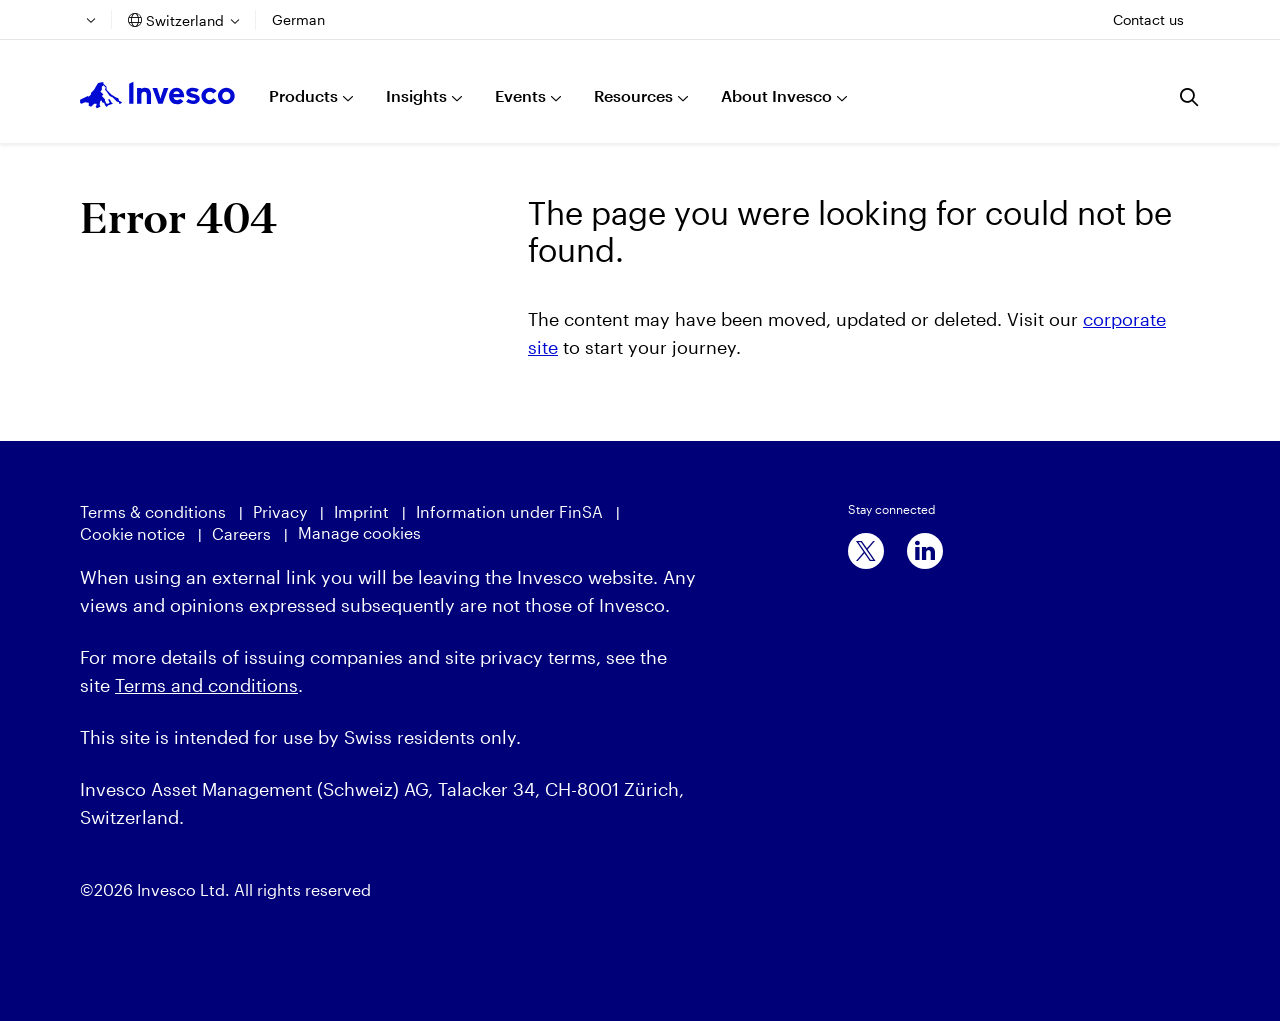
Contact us (1148, 19)
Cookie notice (132, 533)
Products (303, 95)
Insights (416, 95)
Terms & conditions (153, 511)
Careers (241, 533)
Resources (633, 95)
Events (520, 95)
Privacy (280, 511)
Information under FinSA (509, 511)
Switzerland (185, 20)
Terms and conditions (206, 685)
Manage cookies (359, 532)
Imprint (361, 511)
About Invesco (776, 95)
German (298, 19)
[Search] (1190, 97)
